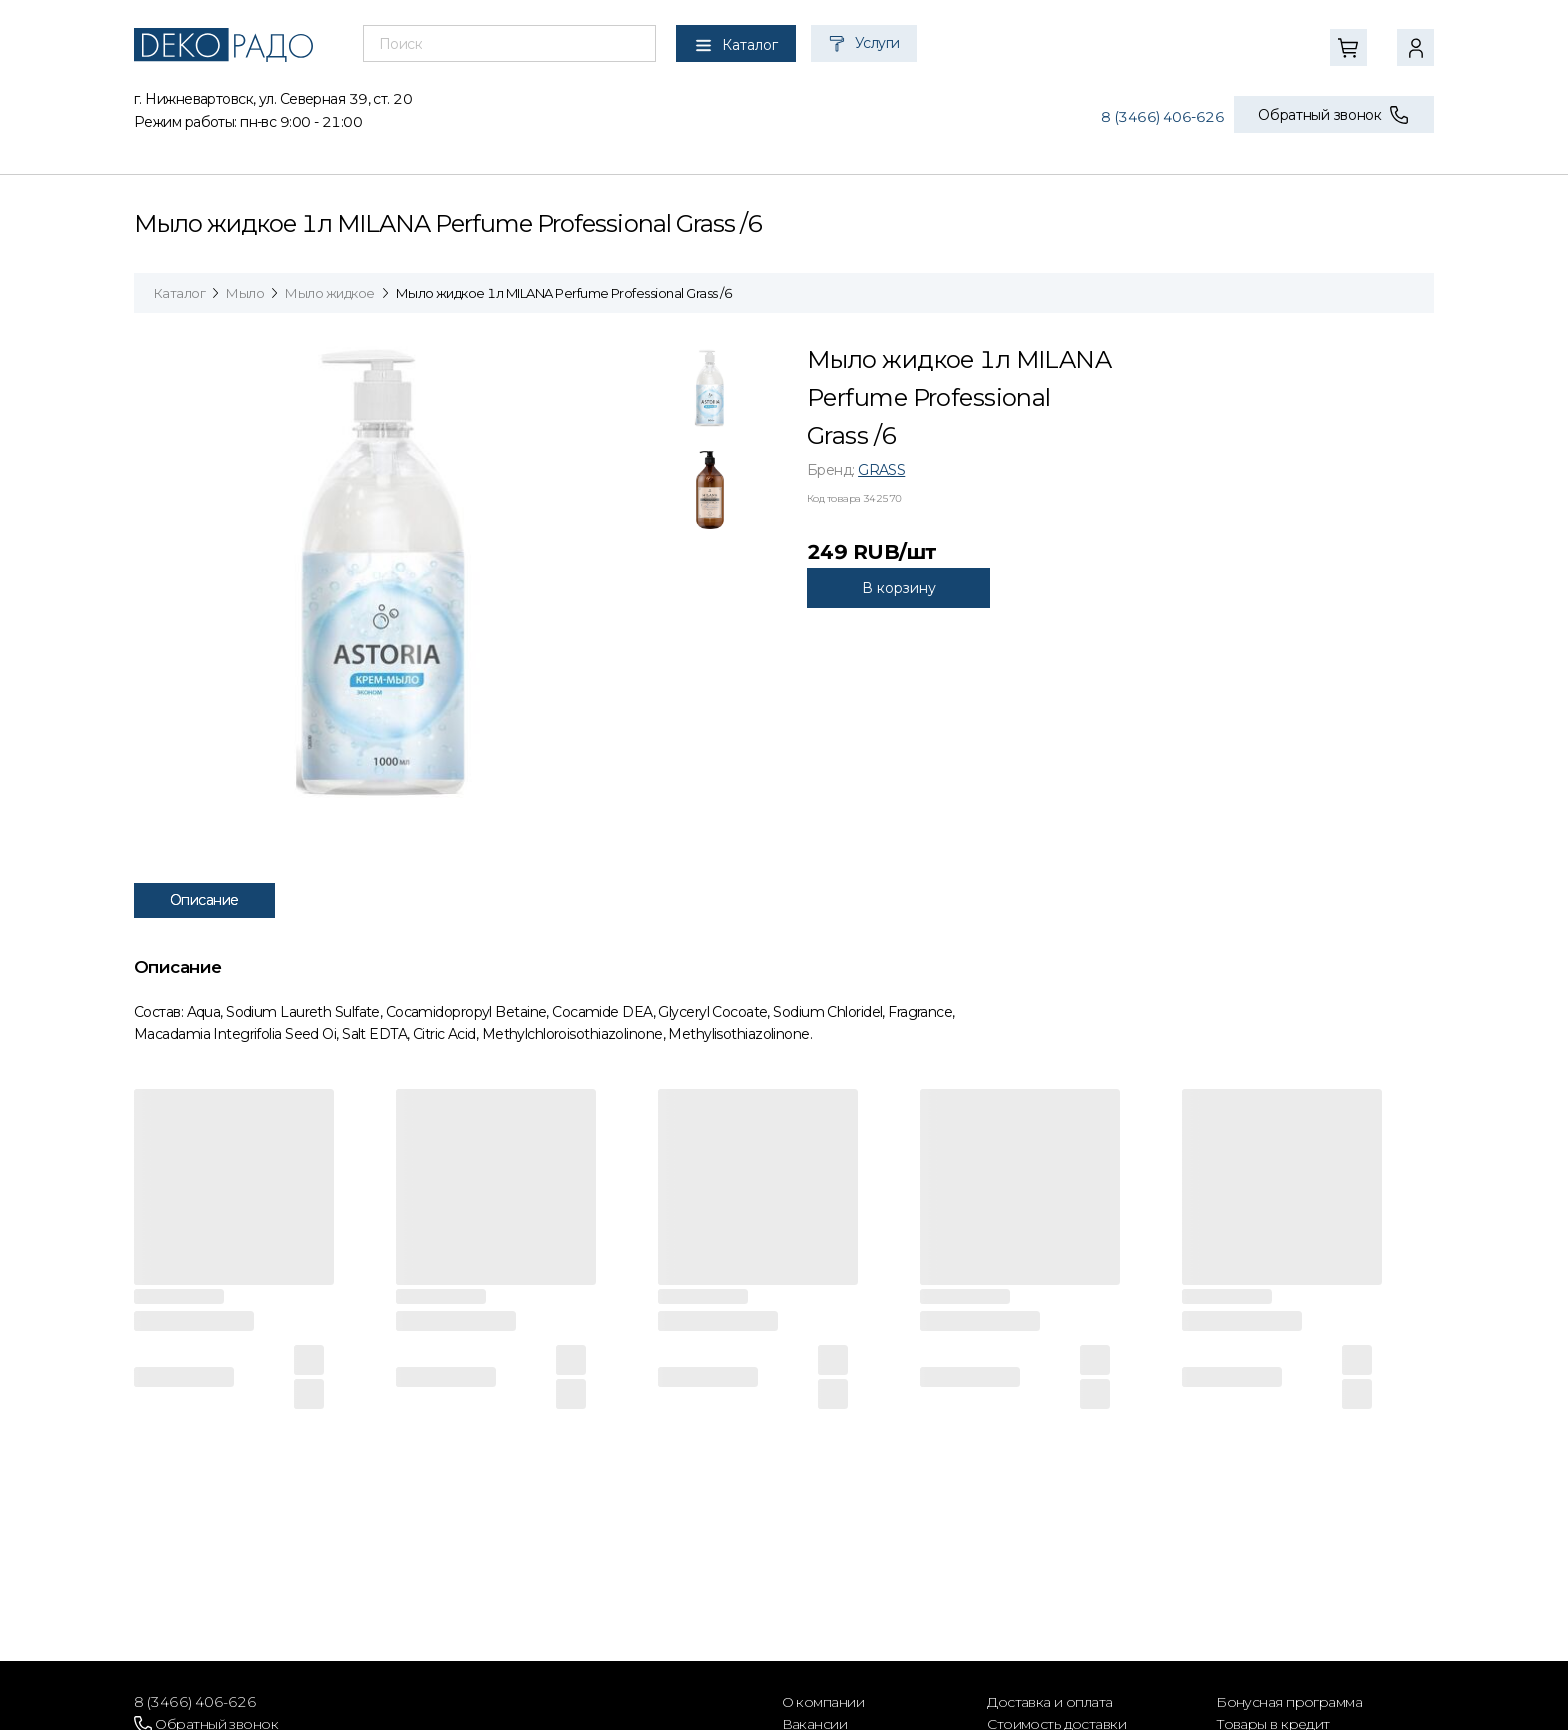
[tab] (710, 393)
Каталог (179, 293)
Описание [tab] (204, 900)
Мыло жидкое (329, 293)
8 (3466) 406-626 (1162, 117)
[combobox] (509, 44)
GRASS (881, 470)
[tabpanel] (394, 571)
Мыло (245, 293)
